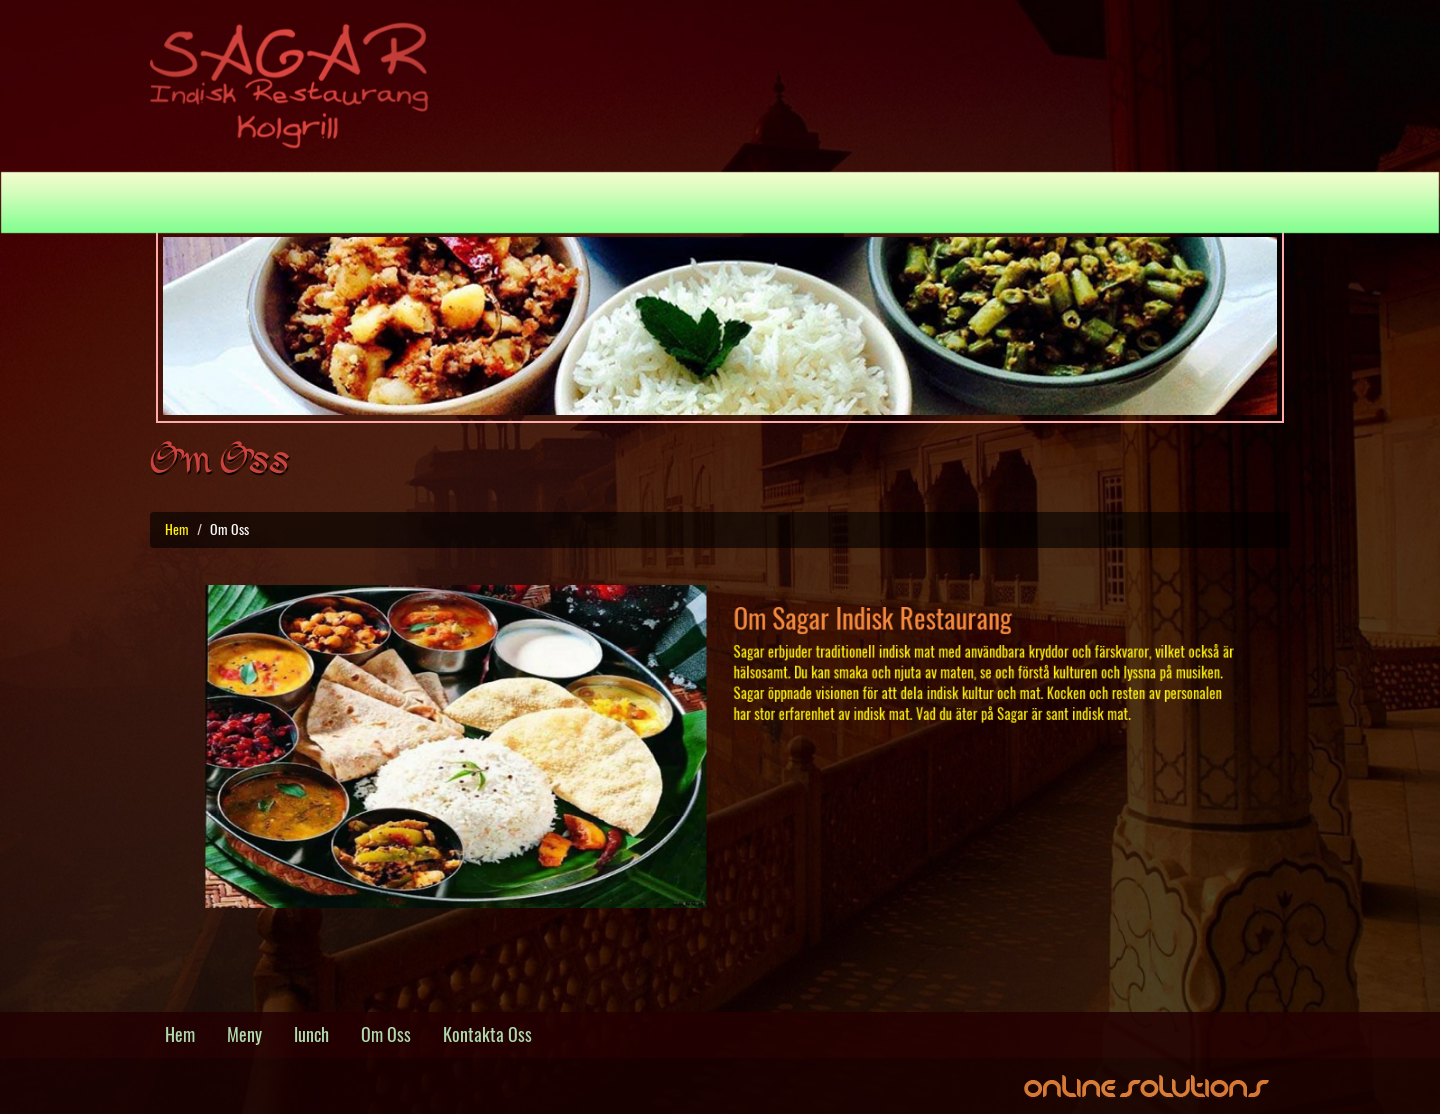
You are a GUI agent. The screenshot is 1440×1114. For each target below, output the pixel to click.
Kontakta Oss (877, 201)
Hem (520, 201)
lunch (311, 1034)
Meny (587, 201)
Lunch (669, 201)
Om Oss (759, 201)
